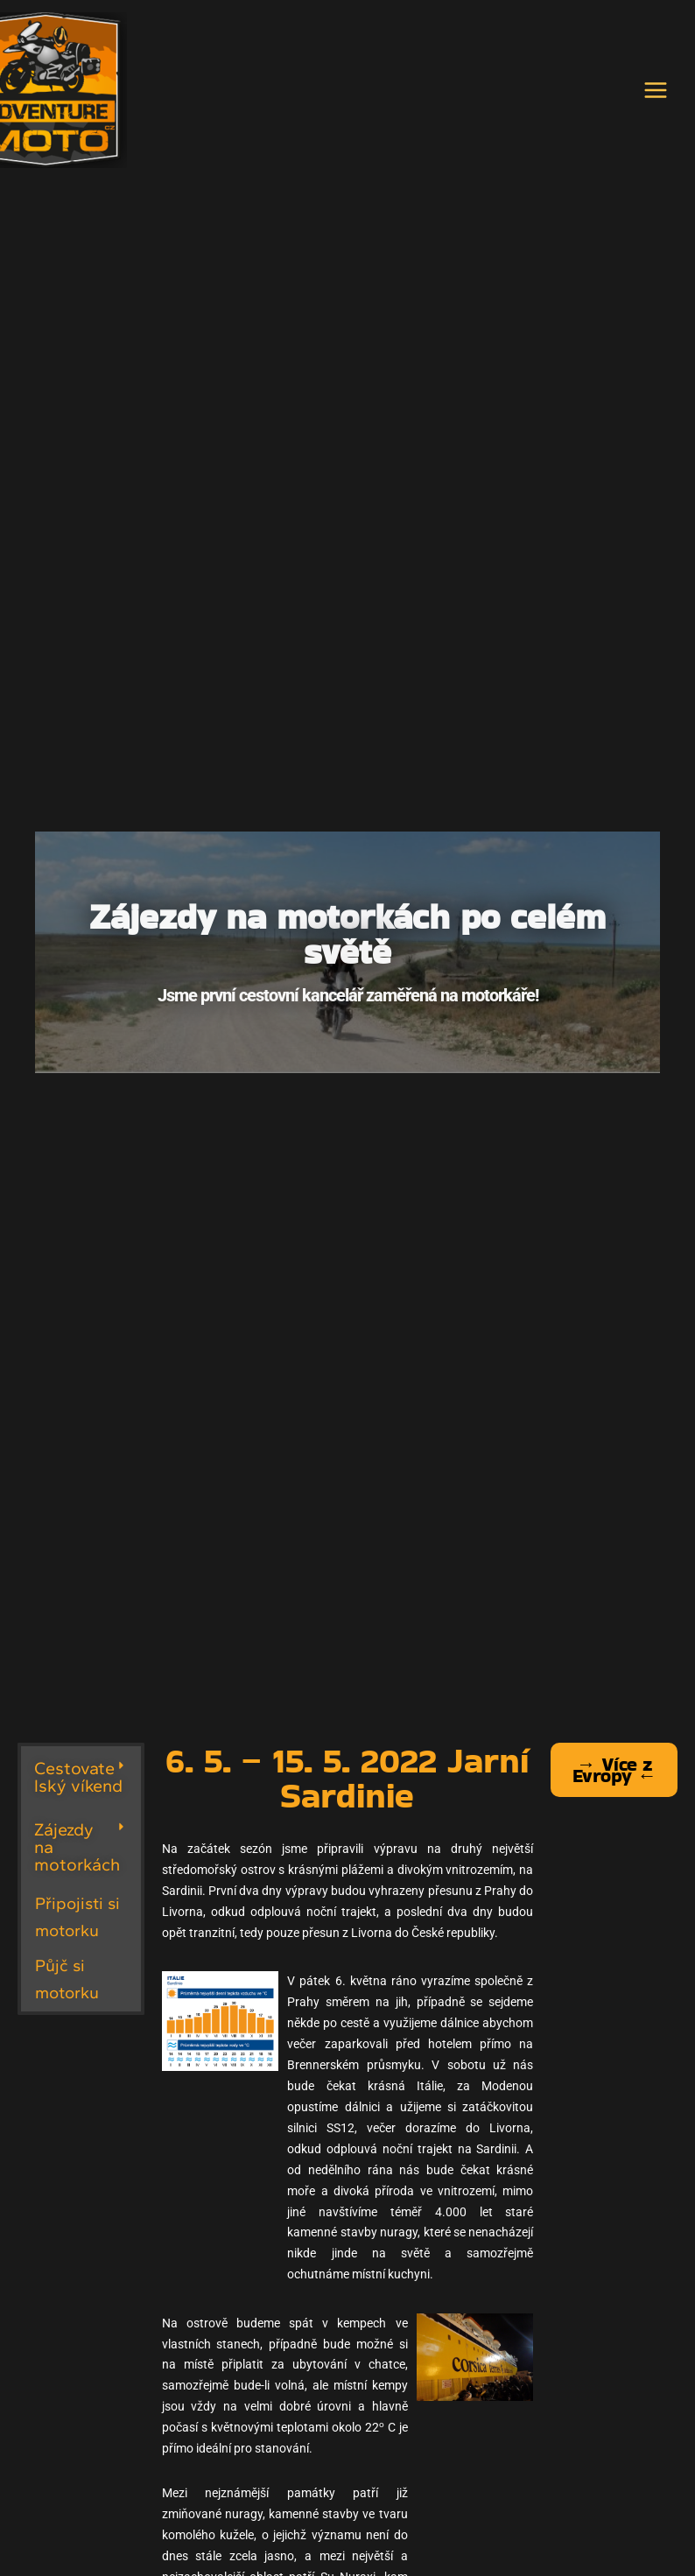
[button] (81, 1776)
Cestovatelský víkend (78, 1777)
